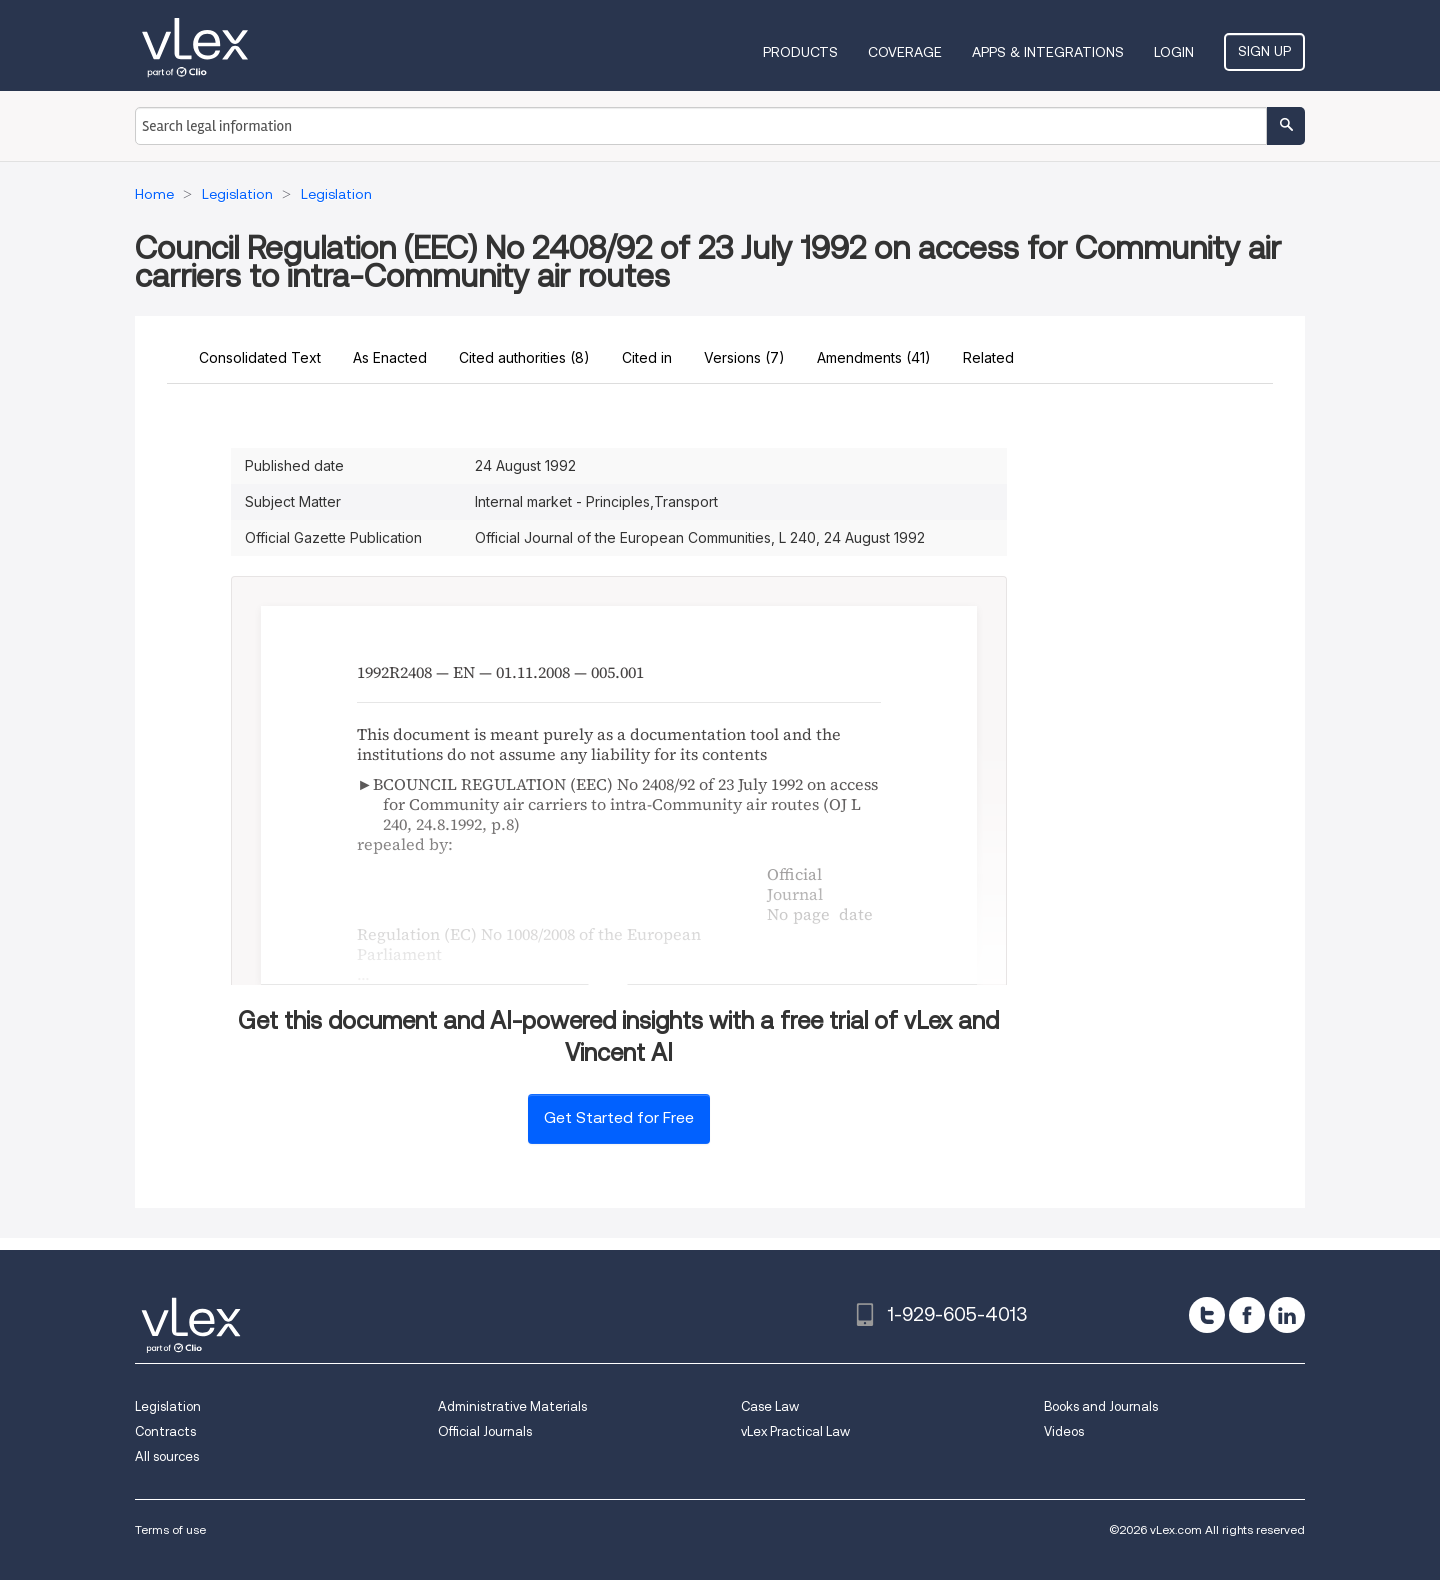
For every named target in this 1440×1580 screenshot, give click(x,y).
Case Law (770, 1406)
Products (800, 52)
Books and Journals (1101, 1406)
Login (1174, 52)
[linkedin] (1287, 1315)
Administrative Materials (512, 1406)
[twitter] (1207, 1315)
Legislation (168, 1406)
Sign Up (1264, 51)
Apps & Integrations (1048, 52)
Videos (1064, 1431)
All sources (167, 1456)
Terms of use (170, 1529)
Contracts (165, 1431)
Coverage (905, 52)
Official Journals (485, 1431)
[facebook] (1247, 1315)
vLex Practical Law (795, 1431)
